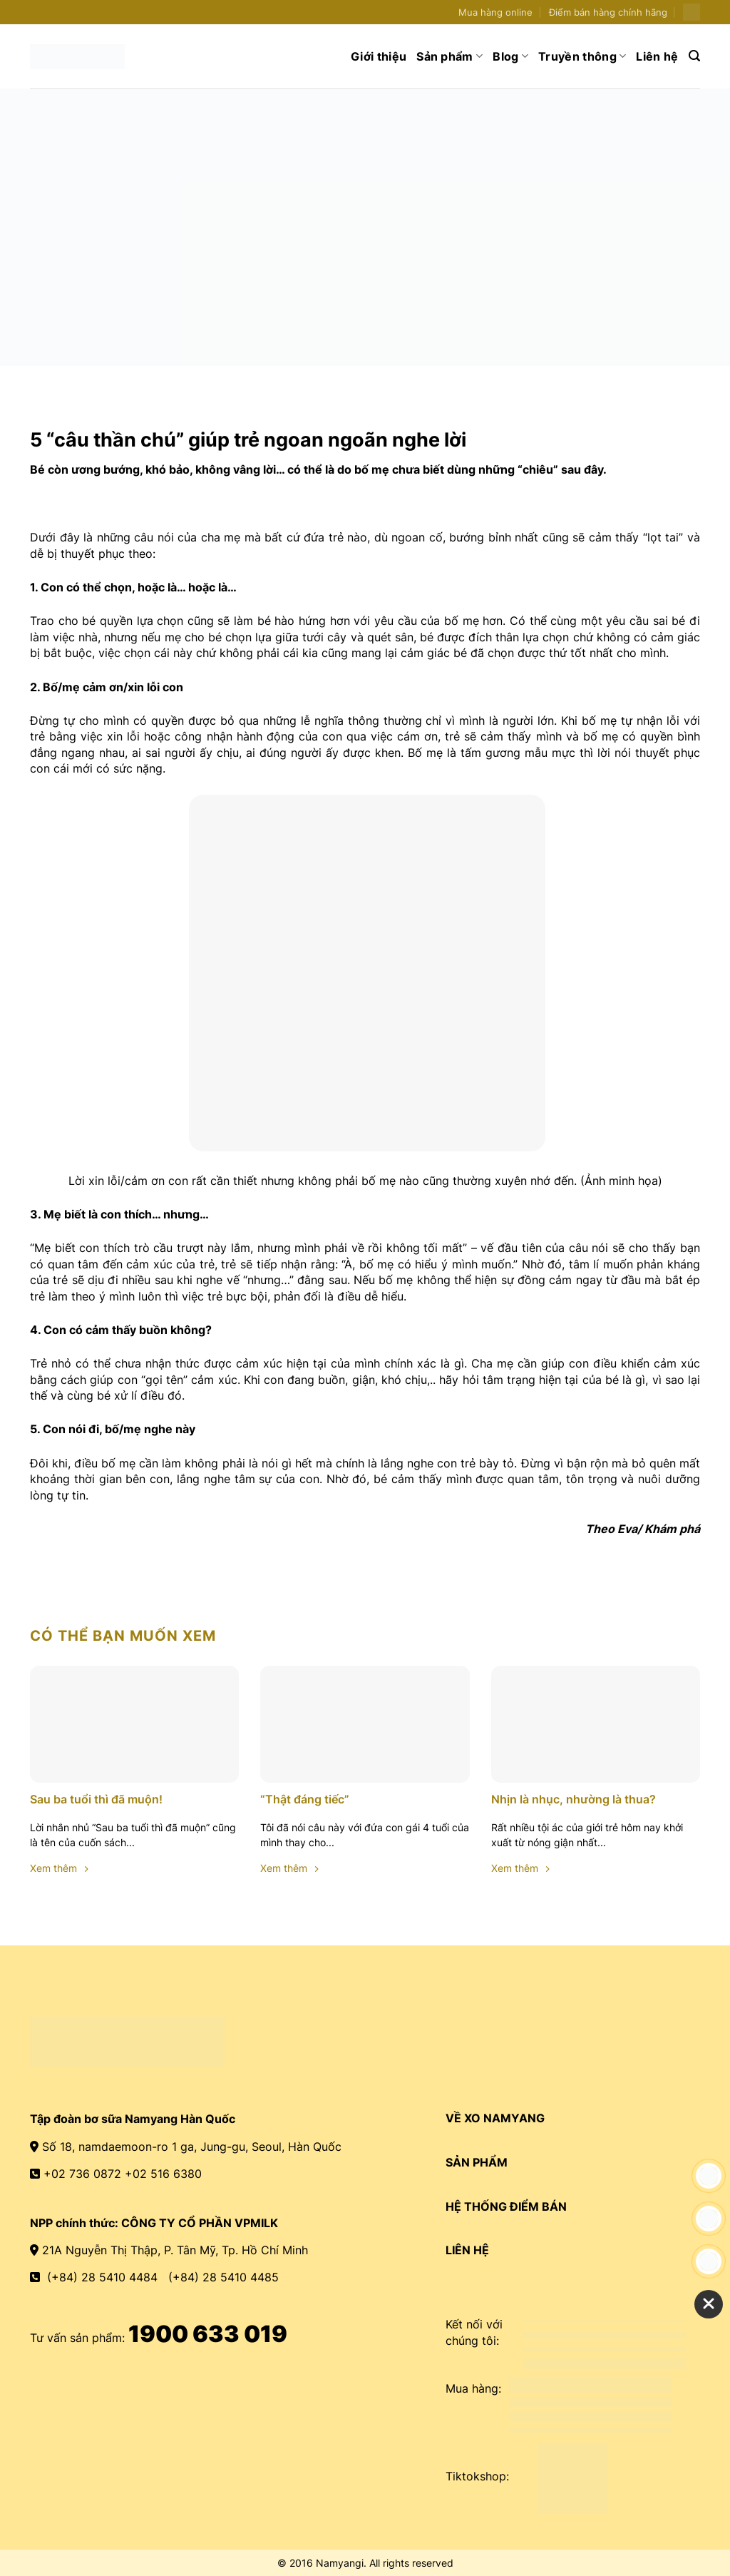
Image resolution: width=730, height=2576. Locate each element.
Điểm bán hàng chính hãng (608, 12)
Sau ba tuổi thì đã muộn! (96, 1799)
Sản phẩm (449, 56)
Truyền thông (582, 56)
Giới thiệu (378, 56)
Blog (510, 56)
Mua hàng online (495, 12)
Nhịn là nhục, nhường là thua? (573, 1799)
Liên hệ (657, 56)
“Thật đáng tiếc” (304, 1799)
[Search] (694, 56)
